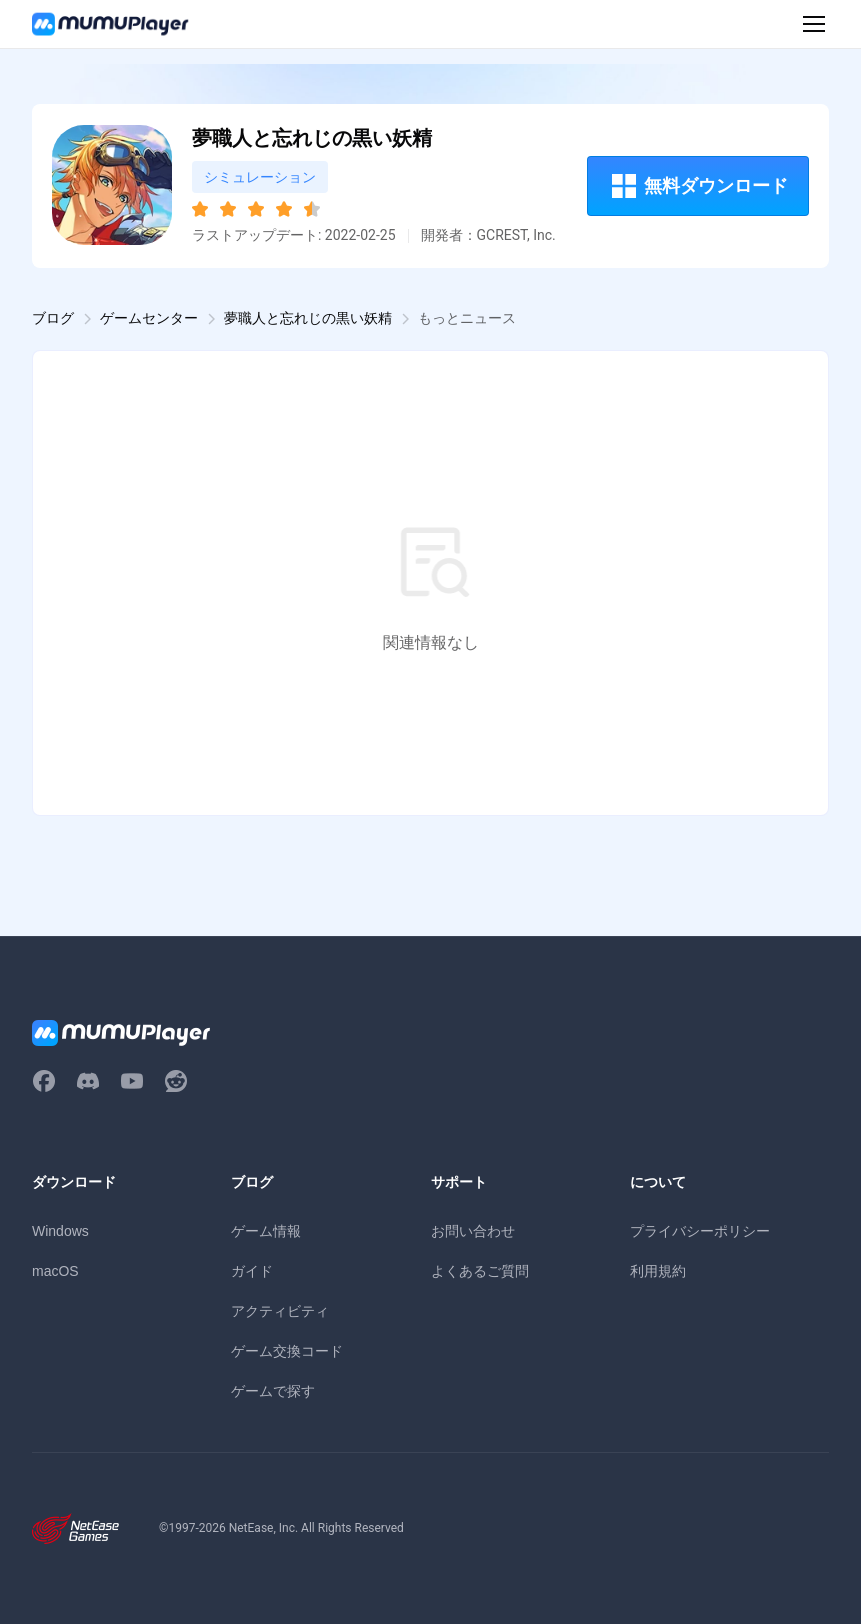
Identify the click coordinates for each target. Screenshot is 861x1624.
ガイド (252, 1271)
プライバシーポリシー (700, 1231)
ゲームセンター (149, 318)
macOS (55, 1271)
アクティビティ (280, 1311)
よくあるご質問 (480, 1271)
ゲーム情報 (266, 1231)
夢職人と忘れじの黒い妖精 (308, 318)
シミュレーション (260, 177)
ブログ (53, 318)
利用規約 (658, 1271)
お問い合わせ (473, 1231)
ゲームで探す (273, 1391)
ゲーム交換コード (287, 1351)
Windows (60, 1231)
